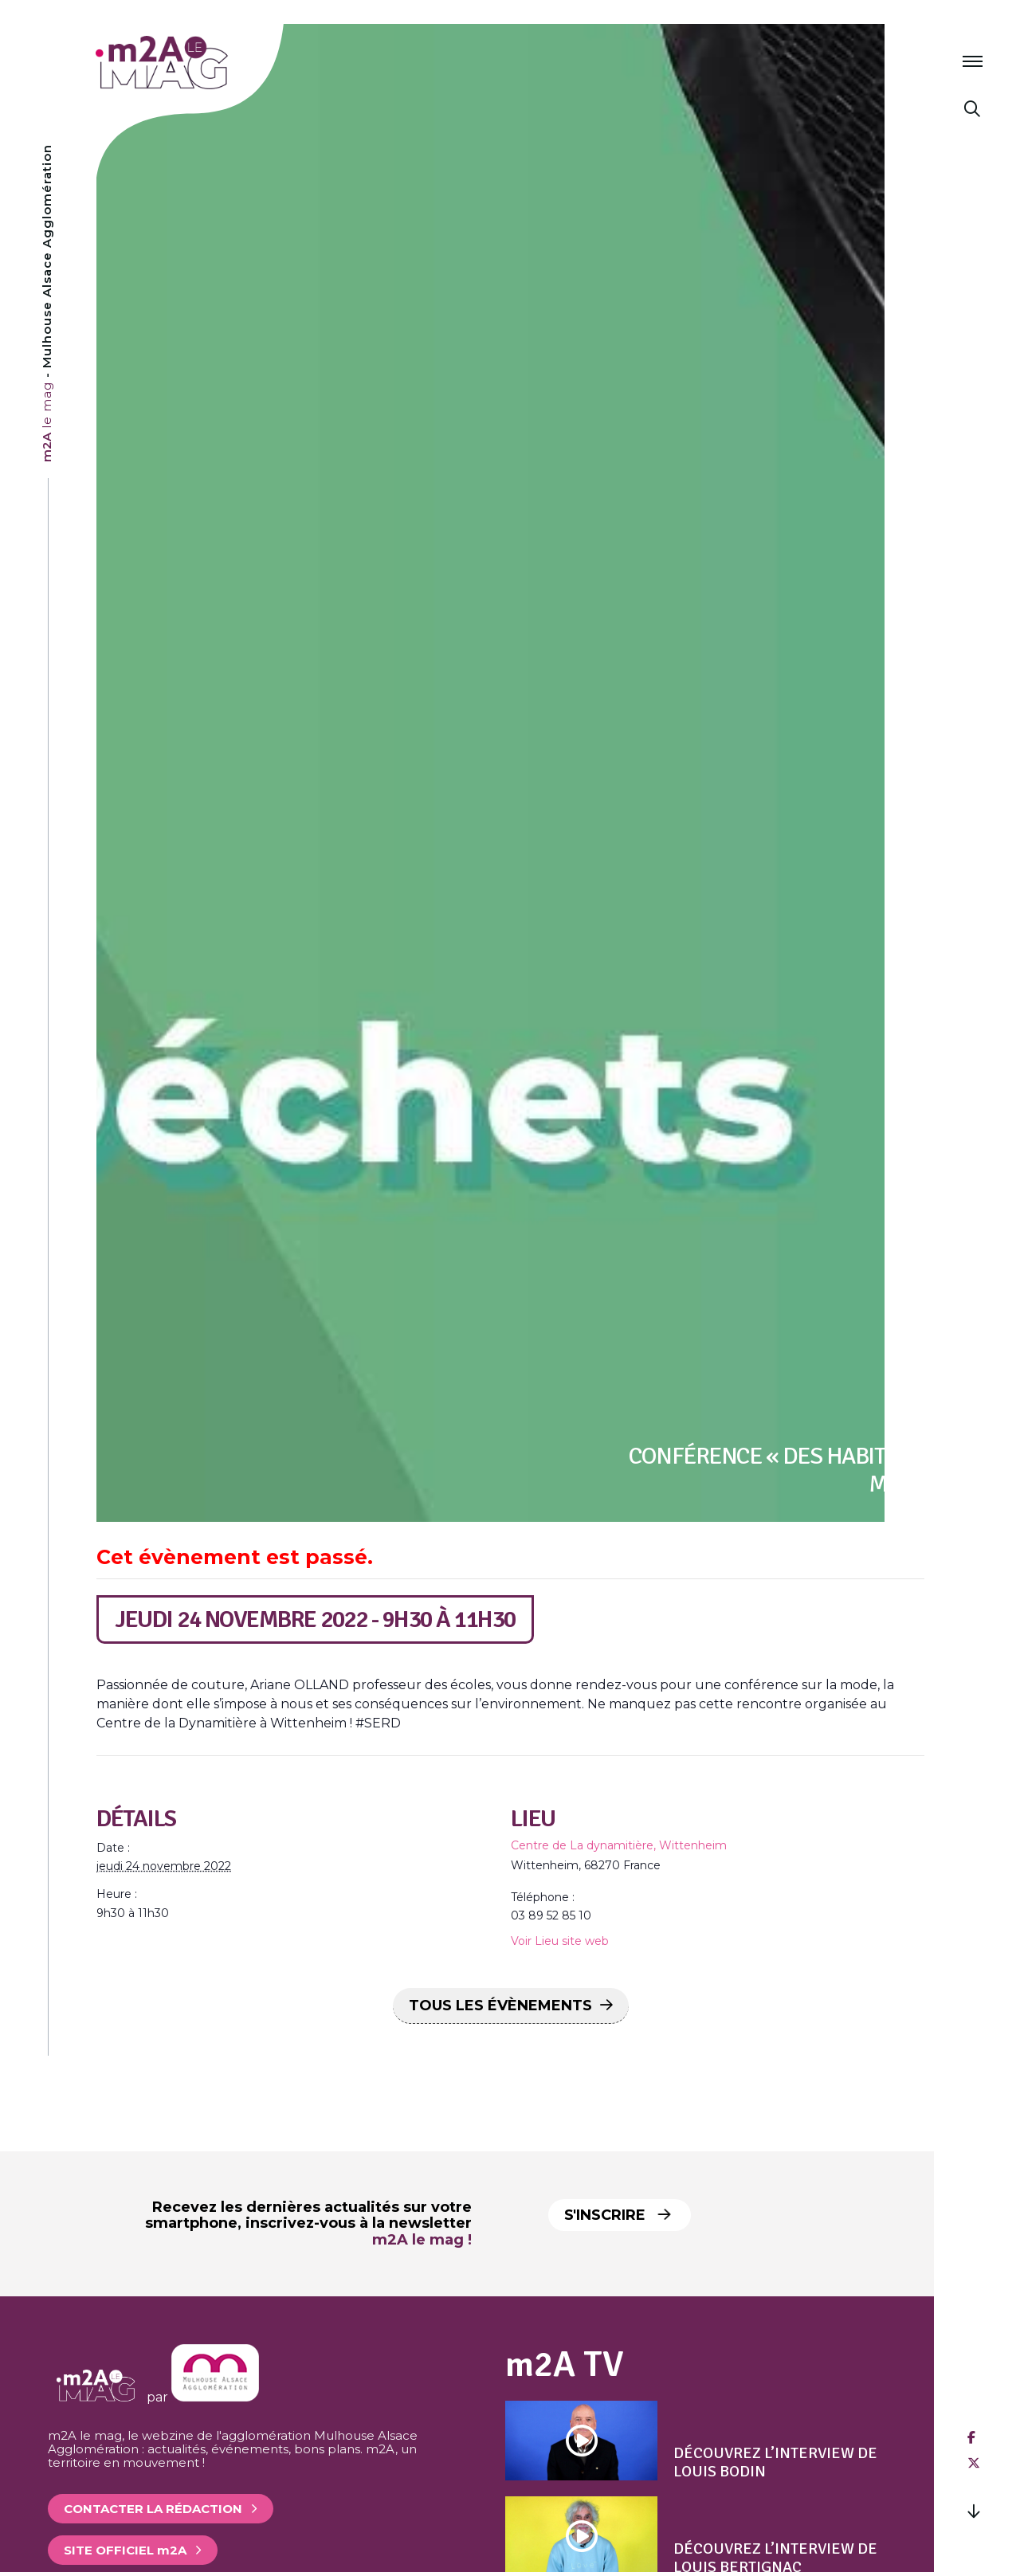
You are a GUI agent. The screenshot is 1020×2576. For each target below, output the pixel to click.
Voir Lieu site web (560, 1941)
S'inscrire (622, 2215)
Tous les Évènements (500, 2005)
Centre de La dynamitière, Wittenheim (619, 1845)
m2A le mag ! (422, 2240)
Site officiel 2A (125, 2550)
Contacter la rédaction (153, 2508)
